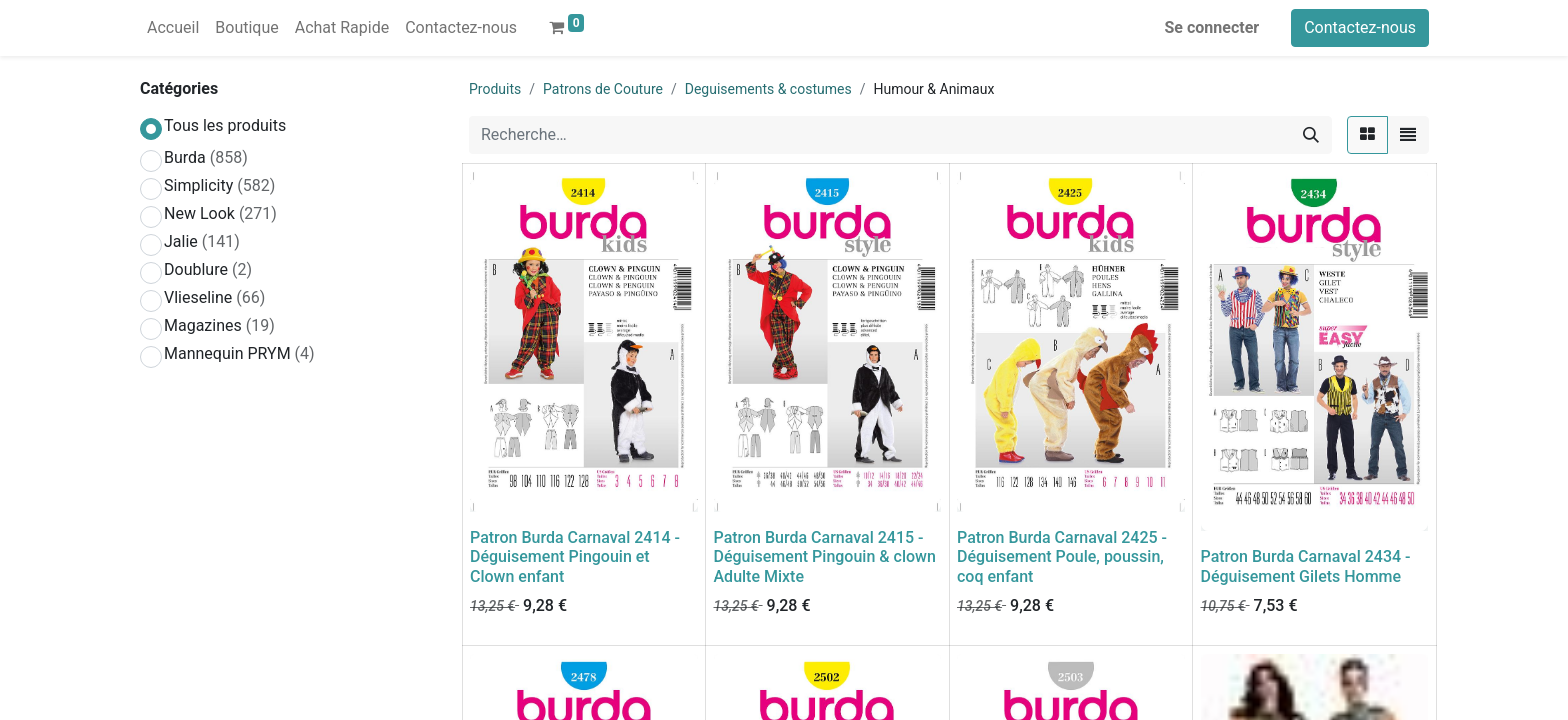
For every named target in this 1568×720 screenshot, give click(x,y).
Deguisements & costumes (768, 89)
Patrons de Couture (603, 89)
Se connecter (1212, 27)
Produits (495, 89)
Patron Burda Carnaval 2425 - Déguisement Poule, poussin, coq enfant (1062, 556)
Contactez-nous (1360, 27)
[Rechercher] (1311, 135)
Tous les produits (225, 125)
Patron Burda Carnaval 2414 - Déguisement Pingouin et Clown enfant (575, 556)
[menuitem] (173, 28)
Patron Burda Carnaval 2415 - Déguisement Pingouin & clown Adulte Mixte (825, 556)
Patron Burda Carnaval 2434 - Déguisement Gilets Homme (1306, 566)
